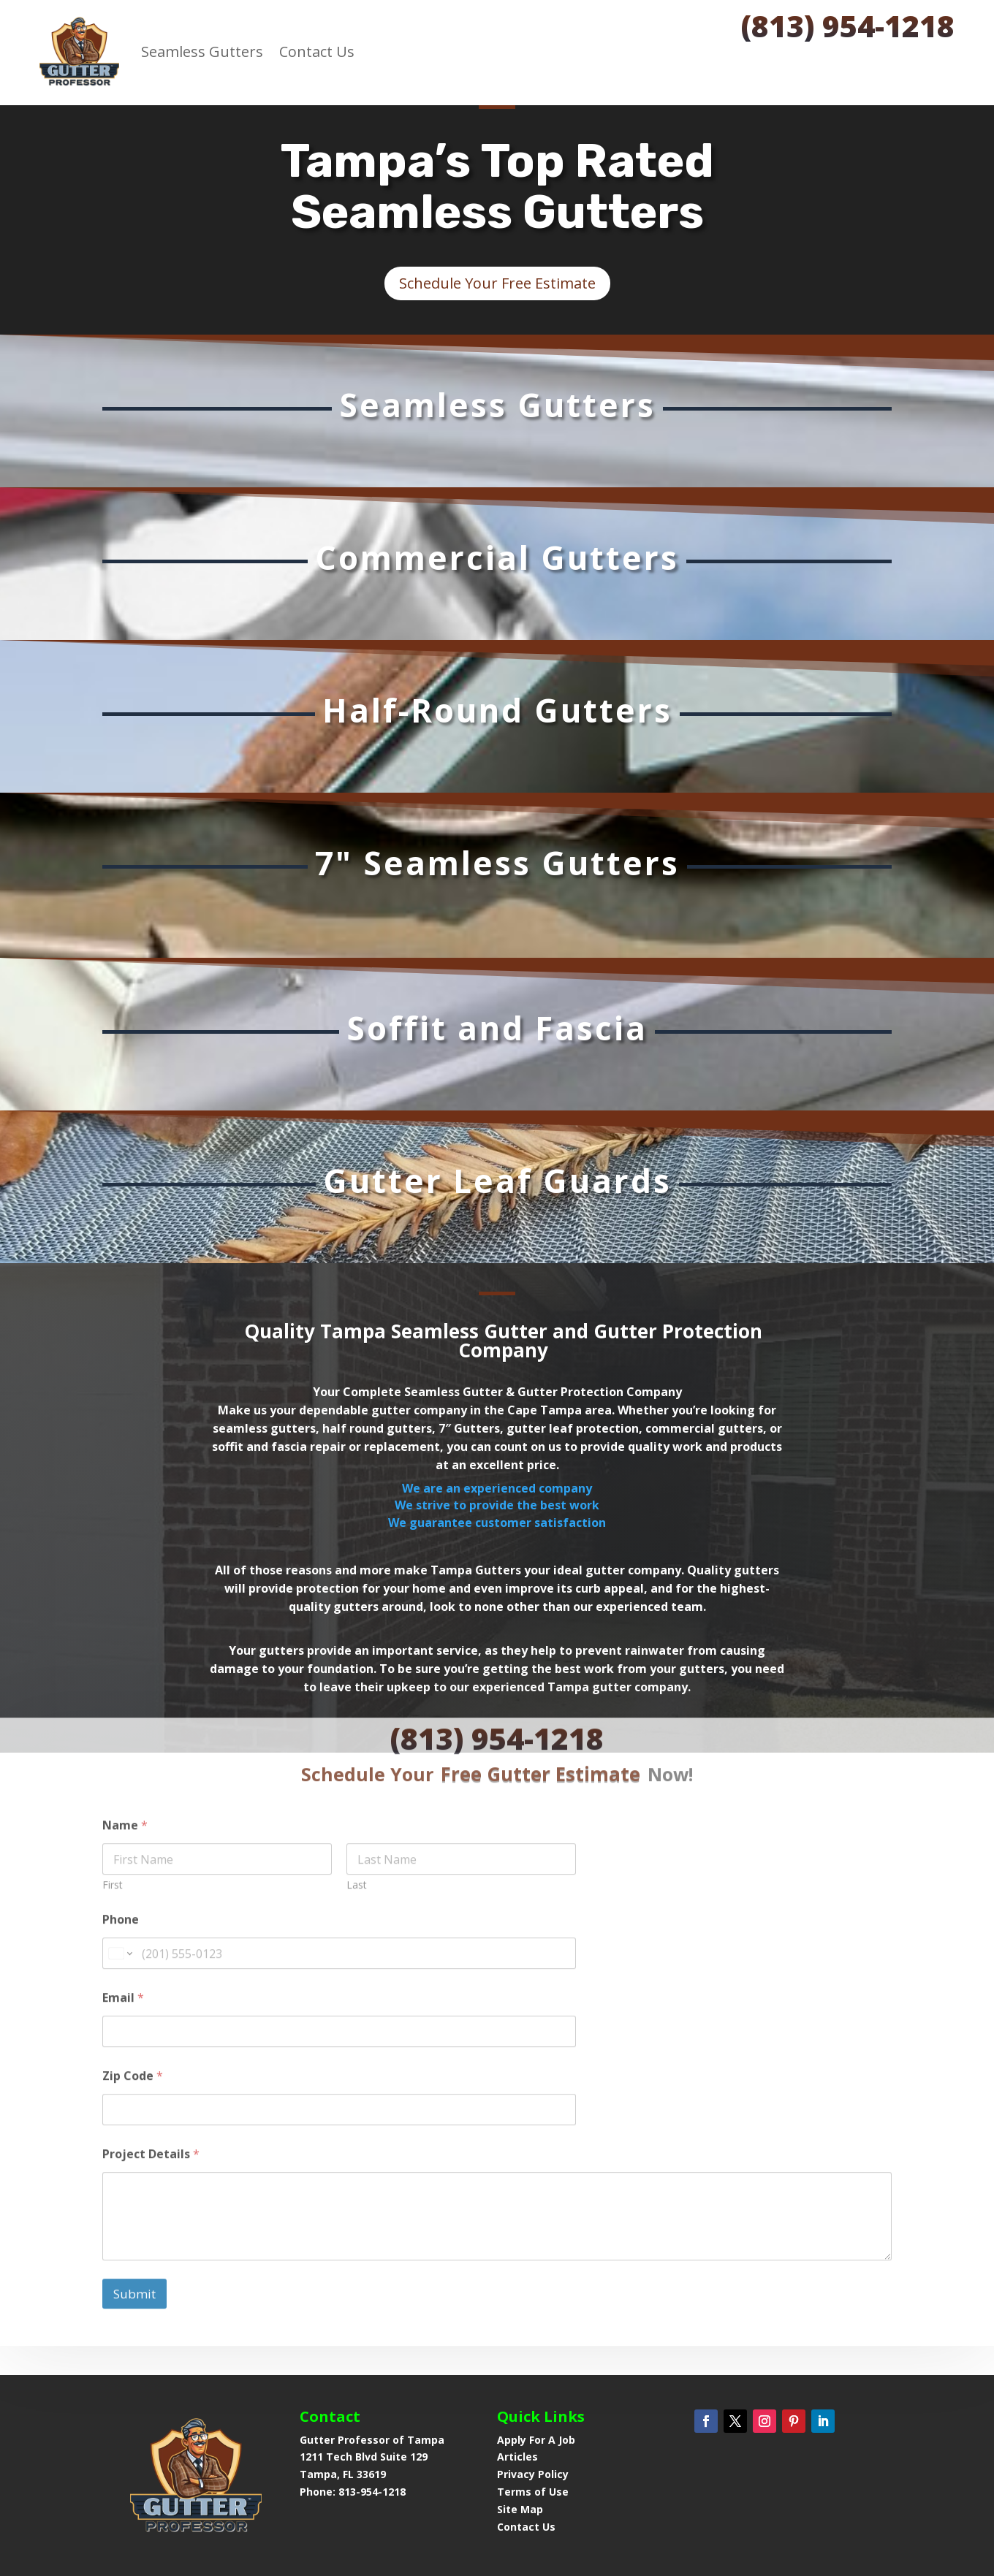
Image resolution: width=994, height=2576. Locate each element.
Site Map (520, 2509)
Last (356, 1795)
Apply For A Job (536, 2440)
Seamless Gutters (202, 51)
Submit (134, 2203)
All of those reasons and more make (321, 1570)
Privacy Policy (533, 2474)
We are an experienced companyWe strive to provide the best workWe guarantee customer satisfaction (497, 1505)
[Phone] (339, 1864)
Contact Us (316, 51)
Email (123, 1909)
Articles (517, 2456)
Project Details (151, 2065)
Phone (120, 1830)
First (112, 1795)
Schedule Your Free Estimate (497, 283)
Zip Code (132, 1987)
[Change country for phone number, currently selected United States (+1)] (119, 1864)
